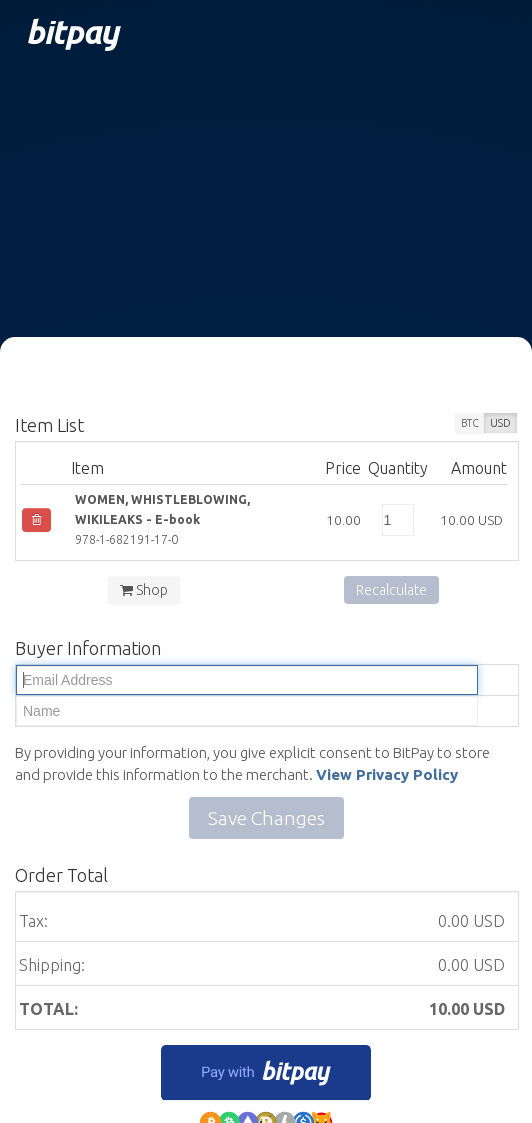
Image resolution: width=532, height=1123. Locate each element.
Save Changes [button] (266, 818)
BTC (470, 423)
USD (500, 423)
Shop (144, 590)
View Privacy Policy (387, 774)
